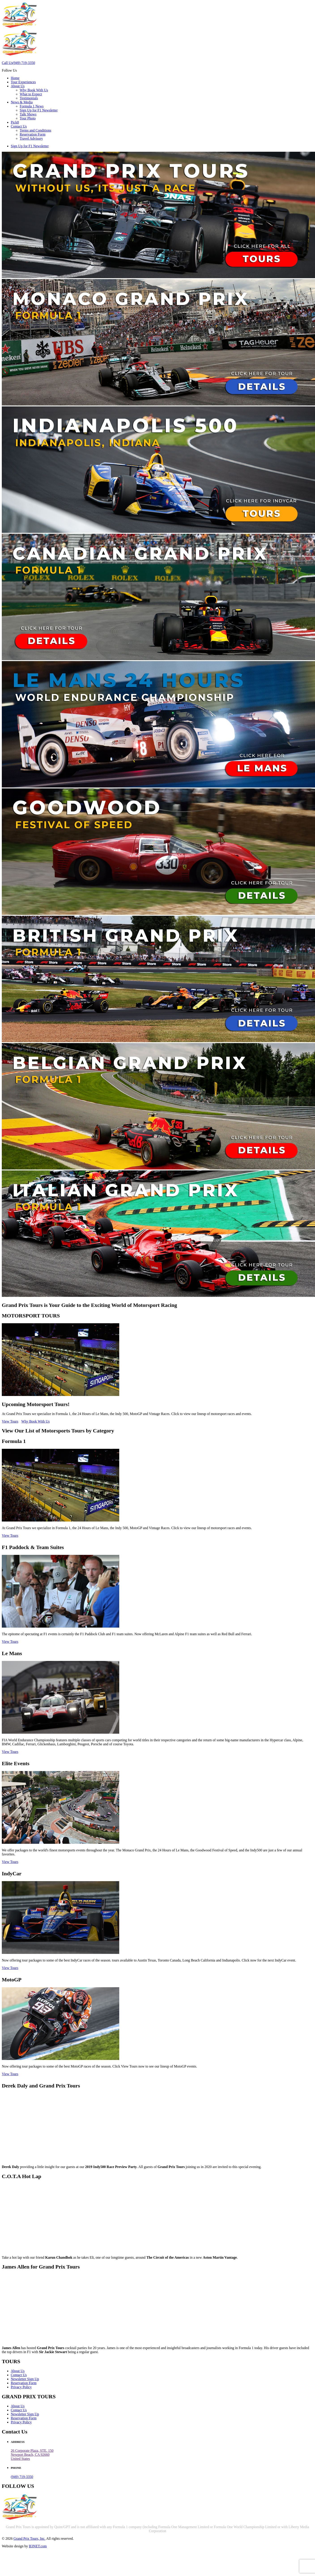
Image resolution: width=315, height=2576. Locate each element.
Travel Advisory (31, 138)
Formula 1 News (32, 106)
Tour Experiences (23, 82)
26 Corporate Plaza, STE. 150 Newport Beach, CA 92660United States (32, 2455)
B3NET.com (38, 2546)
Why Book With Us (34, 90)
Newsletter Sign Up (25, 2379)
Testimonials (29, 98)
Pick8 (15, 122)
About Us (18, 86)
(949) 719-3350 (22, 2477)
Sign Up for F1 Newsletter (39, 110)
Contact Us (19, 126)
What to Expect (31, 94)
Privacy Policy (21, 2387)
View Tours (10, 1421)
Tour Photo (28, 118)
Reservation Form (32, 134)
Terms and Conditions (35, 130)
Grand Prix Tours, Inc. (29, 2538)
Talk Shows (28, 114)
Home (15, 78)
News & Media (22, 102)
